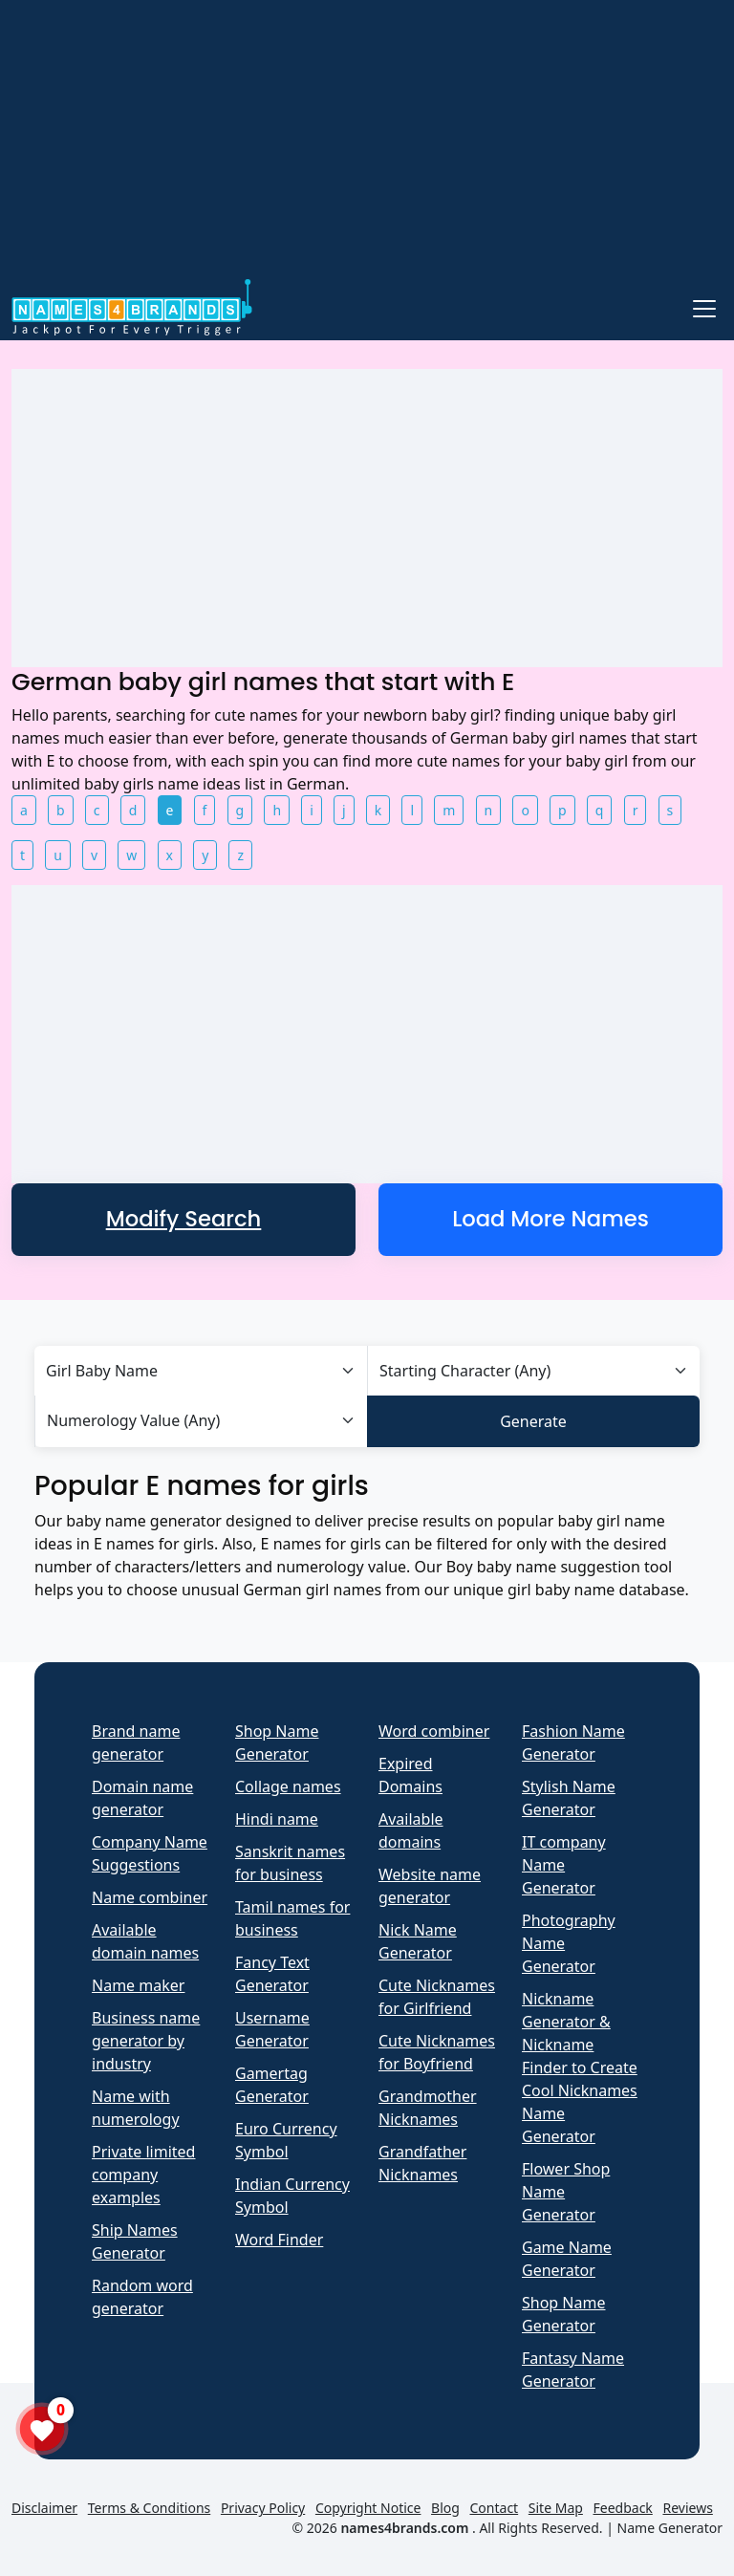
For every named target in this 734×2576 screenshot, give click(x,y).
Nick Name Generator (417, 1941)
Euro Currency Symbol (286, 2140)
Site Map (556, 2508)
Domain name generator (142, 1798)
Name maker (138, 1985)
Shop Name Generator (276, 1742)
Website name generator (429, 1886)
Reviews (687, 2508)
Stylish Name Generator (568, 1798)
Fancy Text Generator (272, 1974)
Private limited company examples (143, 2174)
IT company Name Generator (564, 1864)
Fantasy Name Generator (573, 2370)
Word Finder (279, 2239)
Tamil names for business (292, 1918)
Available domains (410, 1830)
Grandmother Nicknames (427, 2108)
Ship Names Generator (135, 2241)
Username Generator (272, 2029)
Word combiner (433, 1731)
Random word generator (142, 2297)
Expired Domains (410, 1775)
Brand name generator (136, 1742)
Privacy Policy (263, 2508)
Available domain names (145, 1941)
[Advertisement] (367, 141)
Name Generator (670, 2528)
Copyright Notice (368, 2508)
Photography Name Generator (568, 1943)
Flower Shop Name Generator (566, 2191)
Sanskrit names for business (290, 1863)
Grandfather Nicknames (422, 2163)
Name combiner (149, 1897)
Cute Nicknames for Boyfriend (436, 2052)
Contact (494, 2508)
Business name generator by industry (146, 2040)
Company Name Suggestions (149, 1853)
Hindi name (276, 1818)
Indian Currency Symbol (292, 2196)
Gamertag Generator (272, 2085)
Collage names (288, 1786)
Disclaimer (44, 2508)
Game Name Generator (567, 2259)
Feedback (623, 2508)
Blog (445, 2508)
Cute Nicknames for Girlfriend (436, 1997)
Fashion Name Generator (573, 1742)
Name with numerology (136, 2108)
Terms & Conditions (149, 2508)
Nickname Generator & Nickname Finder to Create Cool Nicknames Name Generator (579, 2067)
